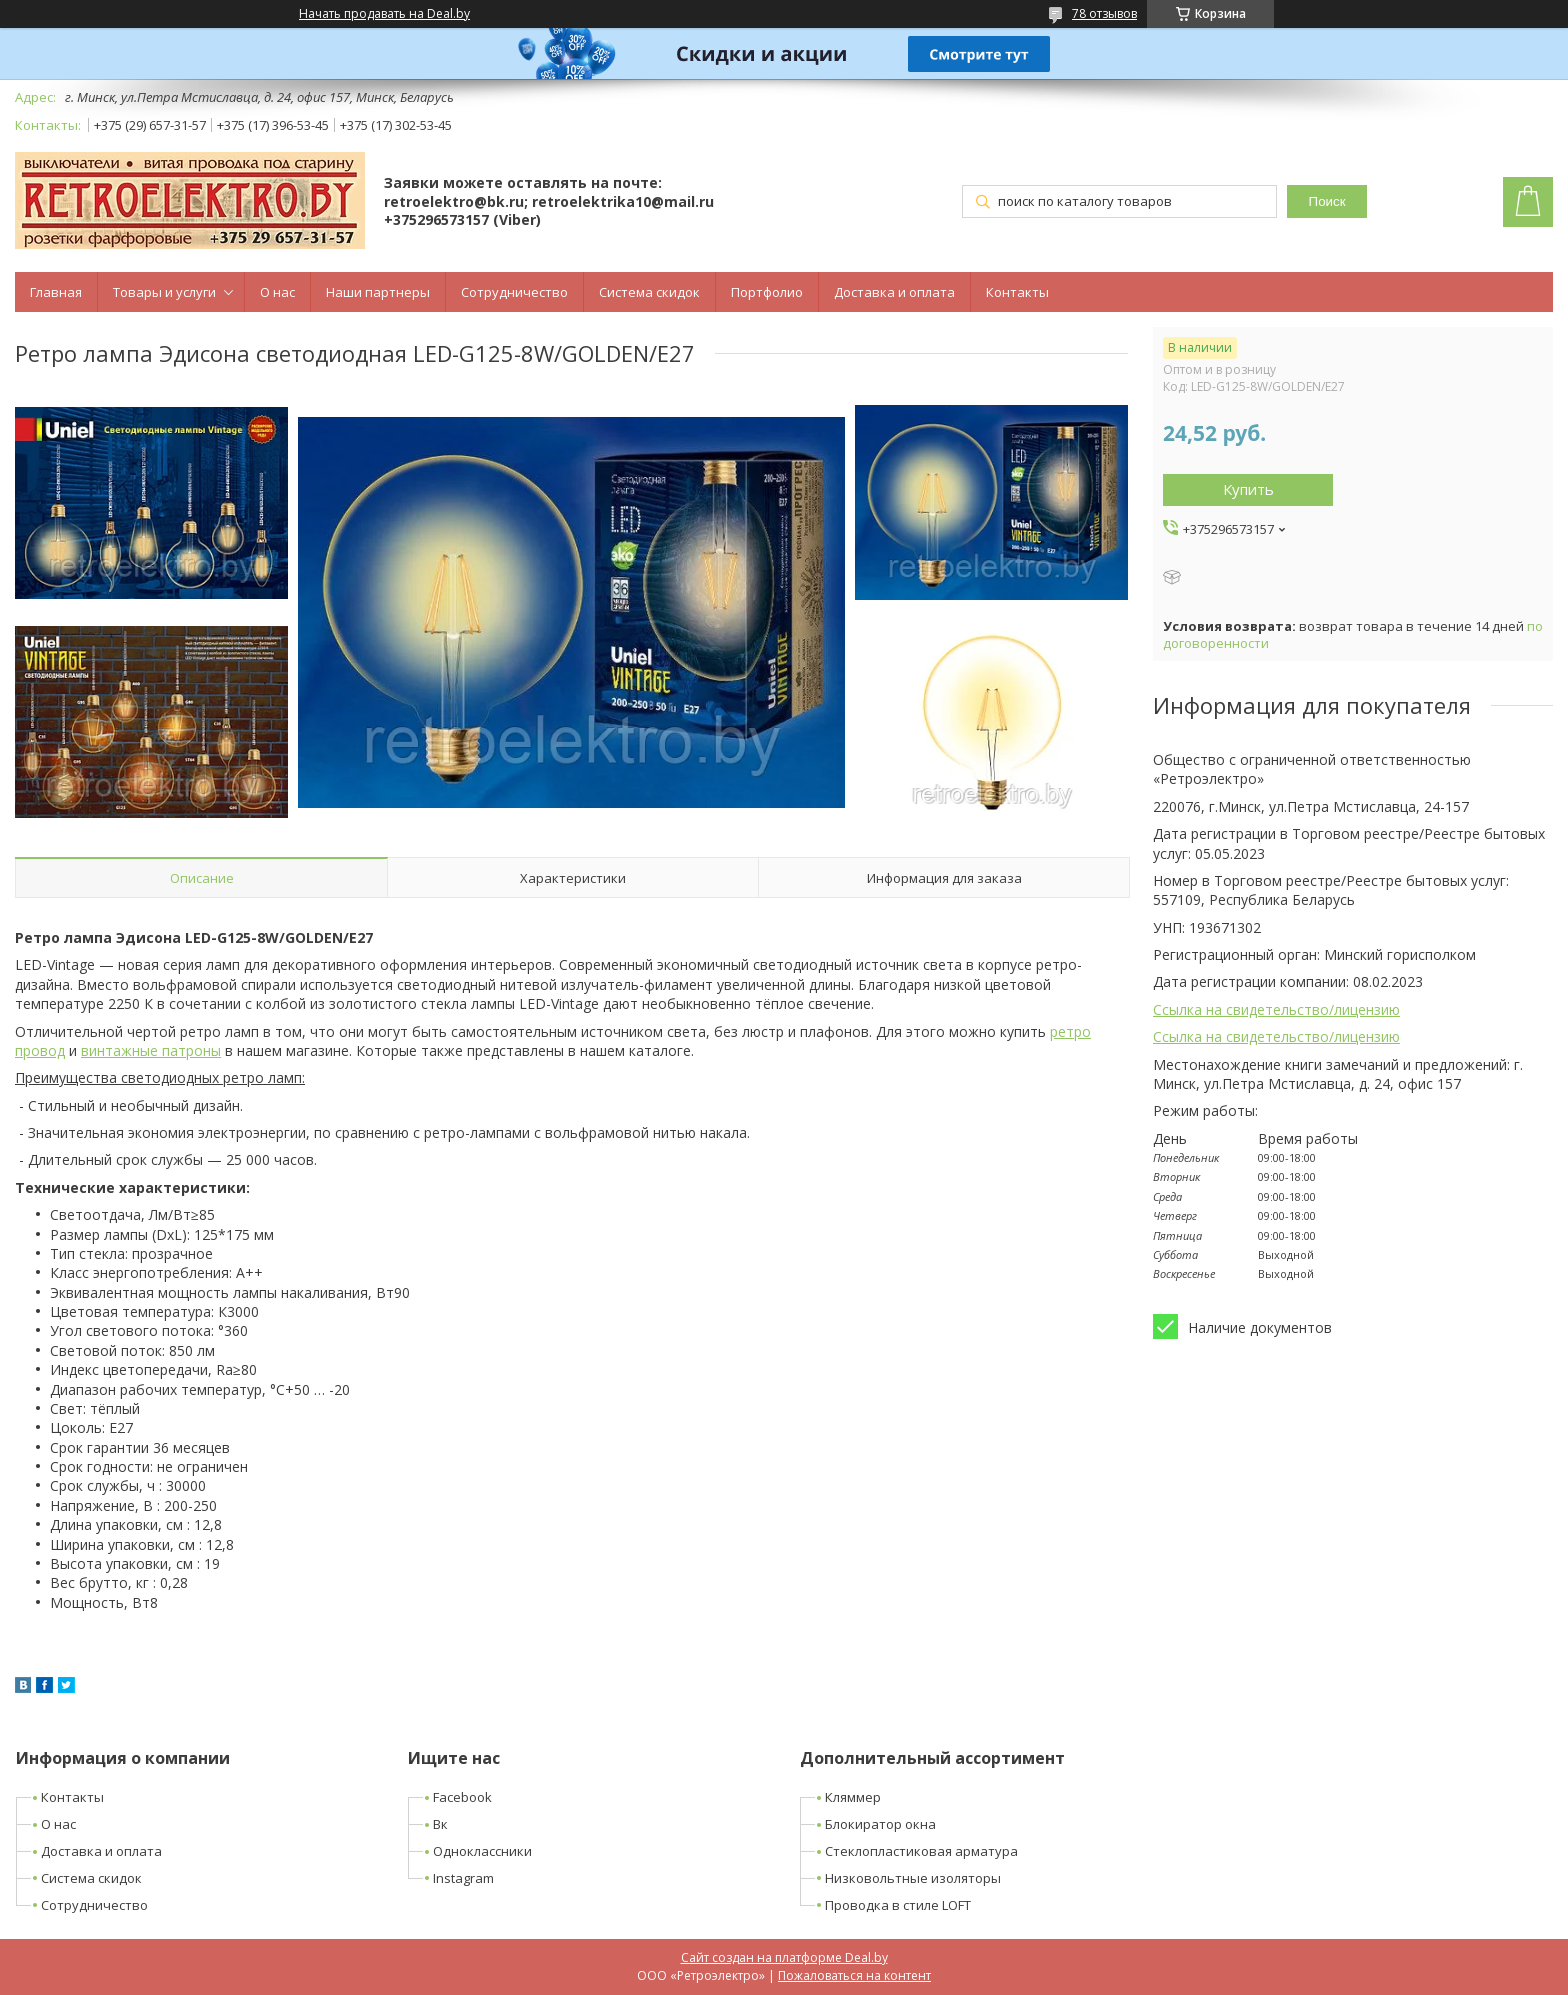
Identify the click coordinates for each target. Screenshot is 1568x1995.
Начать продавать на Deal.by (384, 14)
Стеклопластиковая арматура (921, 1851)
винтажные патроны (151, 1050)
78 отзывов (1104, 13)
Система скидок (649, 292)
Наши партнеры (378, 292)
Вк (440, 1824)
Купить (1248, 489)
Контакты (1017, 292)
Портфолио (767, 292)
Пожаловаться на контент (854, 1975)
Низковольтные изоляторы (913, 1878)
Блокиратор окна (880, 1824)
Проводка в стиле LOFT (898, 1905)
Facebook (462, 1797)
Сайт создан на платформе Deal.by (784, 1957)
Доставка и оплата (894, 292)
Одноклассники (482, 1851)
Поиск (1327, 201)
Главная (56, 292)
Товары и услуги (164, 292)
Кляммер (853, 1797)
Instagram (463, 1878)
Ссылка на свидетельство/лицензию (1276, 1009)
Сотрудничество (514, 292)
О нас (277, 292)
